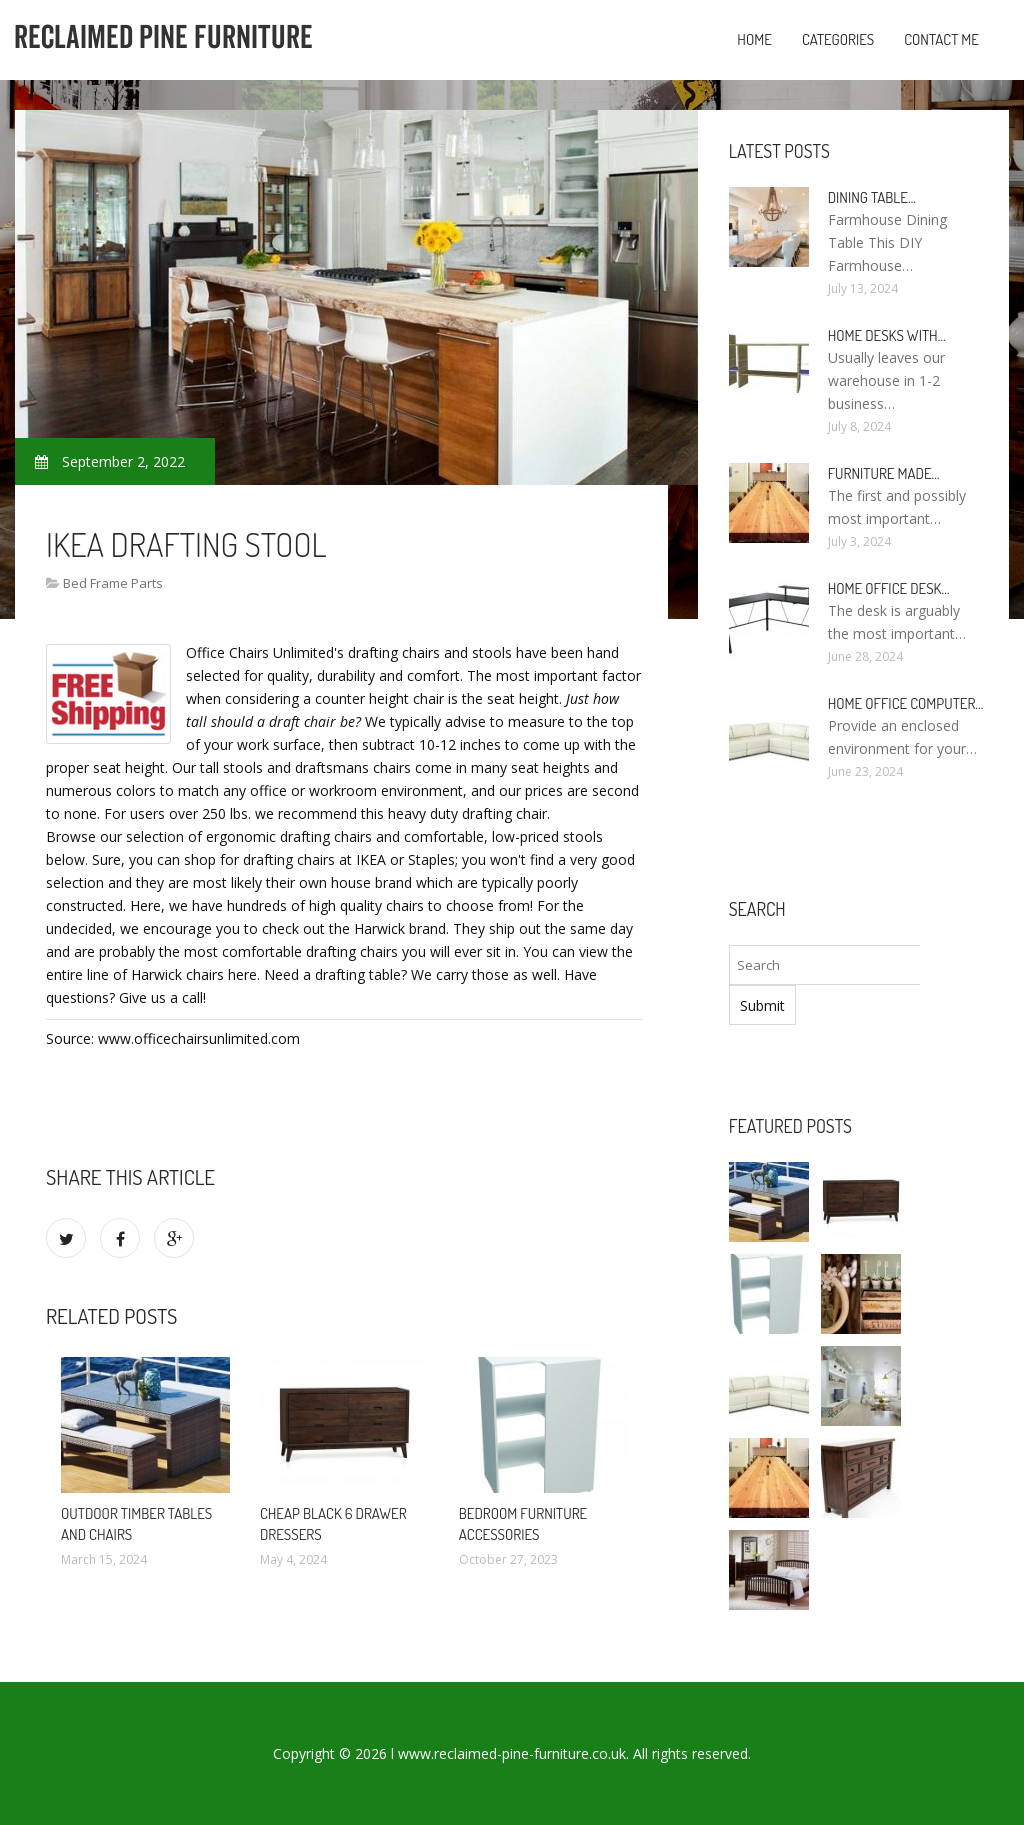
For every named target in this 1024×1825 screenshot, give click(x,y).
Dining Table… (872, 197)
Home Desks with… (887, 335)
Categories (838, 39)
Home (754, 39)
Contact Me (941, 39)
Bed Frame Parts (113, 583)
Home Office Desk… (889, 588)
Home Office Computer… (906, 703)
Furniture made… (884, 473)
